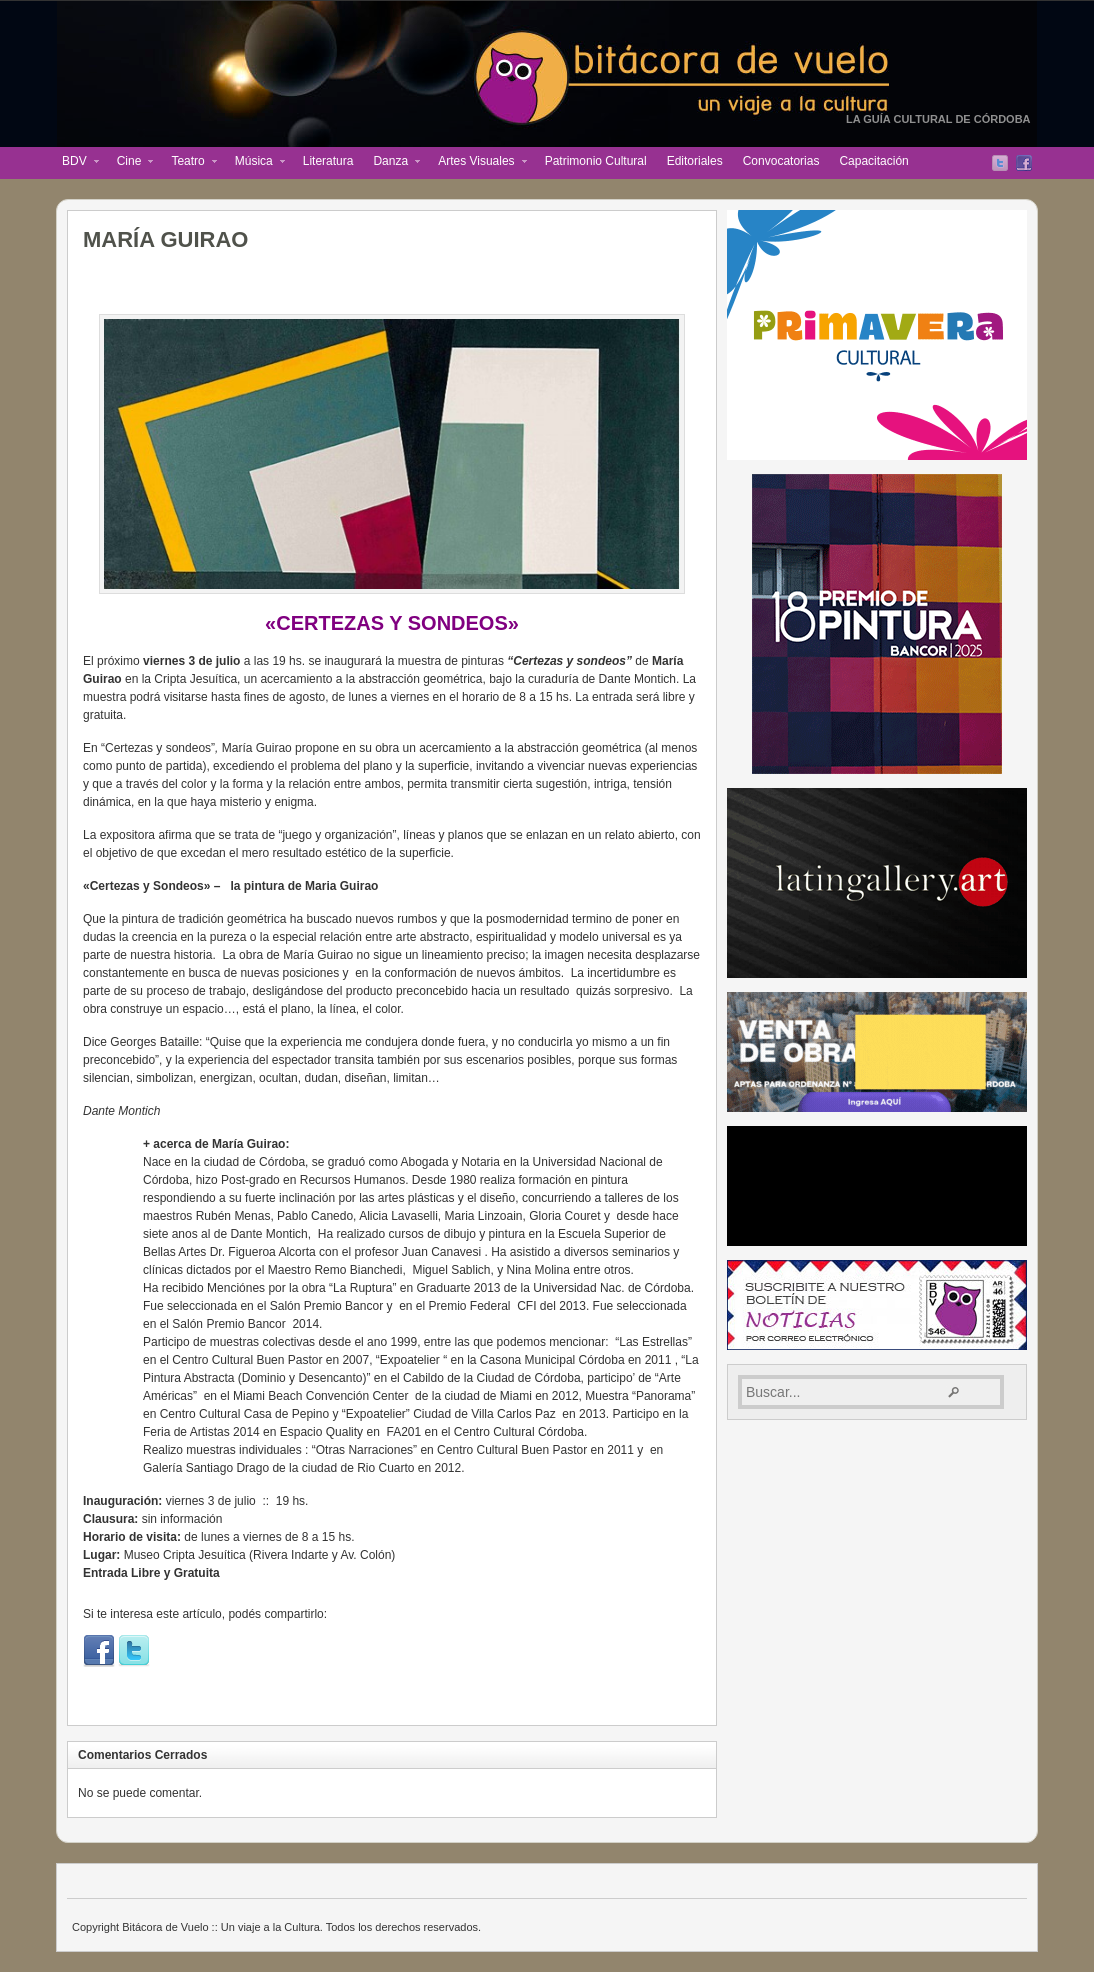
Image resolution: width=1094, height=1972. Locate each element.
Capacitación (873, 161)
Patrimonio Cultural (596, 161)
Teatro (188, 163)
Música (255, 163)
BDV (75, 163)
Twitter (1000, 163)
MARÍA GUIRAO (165, 239)
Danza (391, 163)
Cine (130, 163)
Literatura (328, 161)
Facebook (1024, 163)
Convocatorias (781, 161)
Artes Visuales (477, 163)
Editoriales (695, 161)
